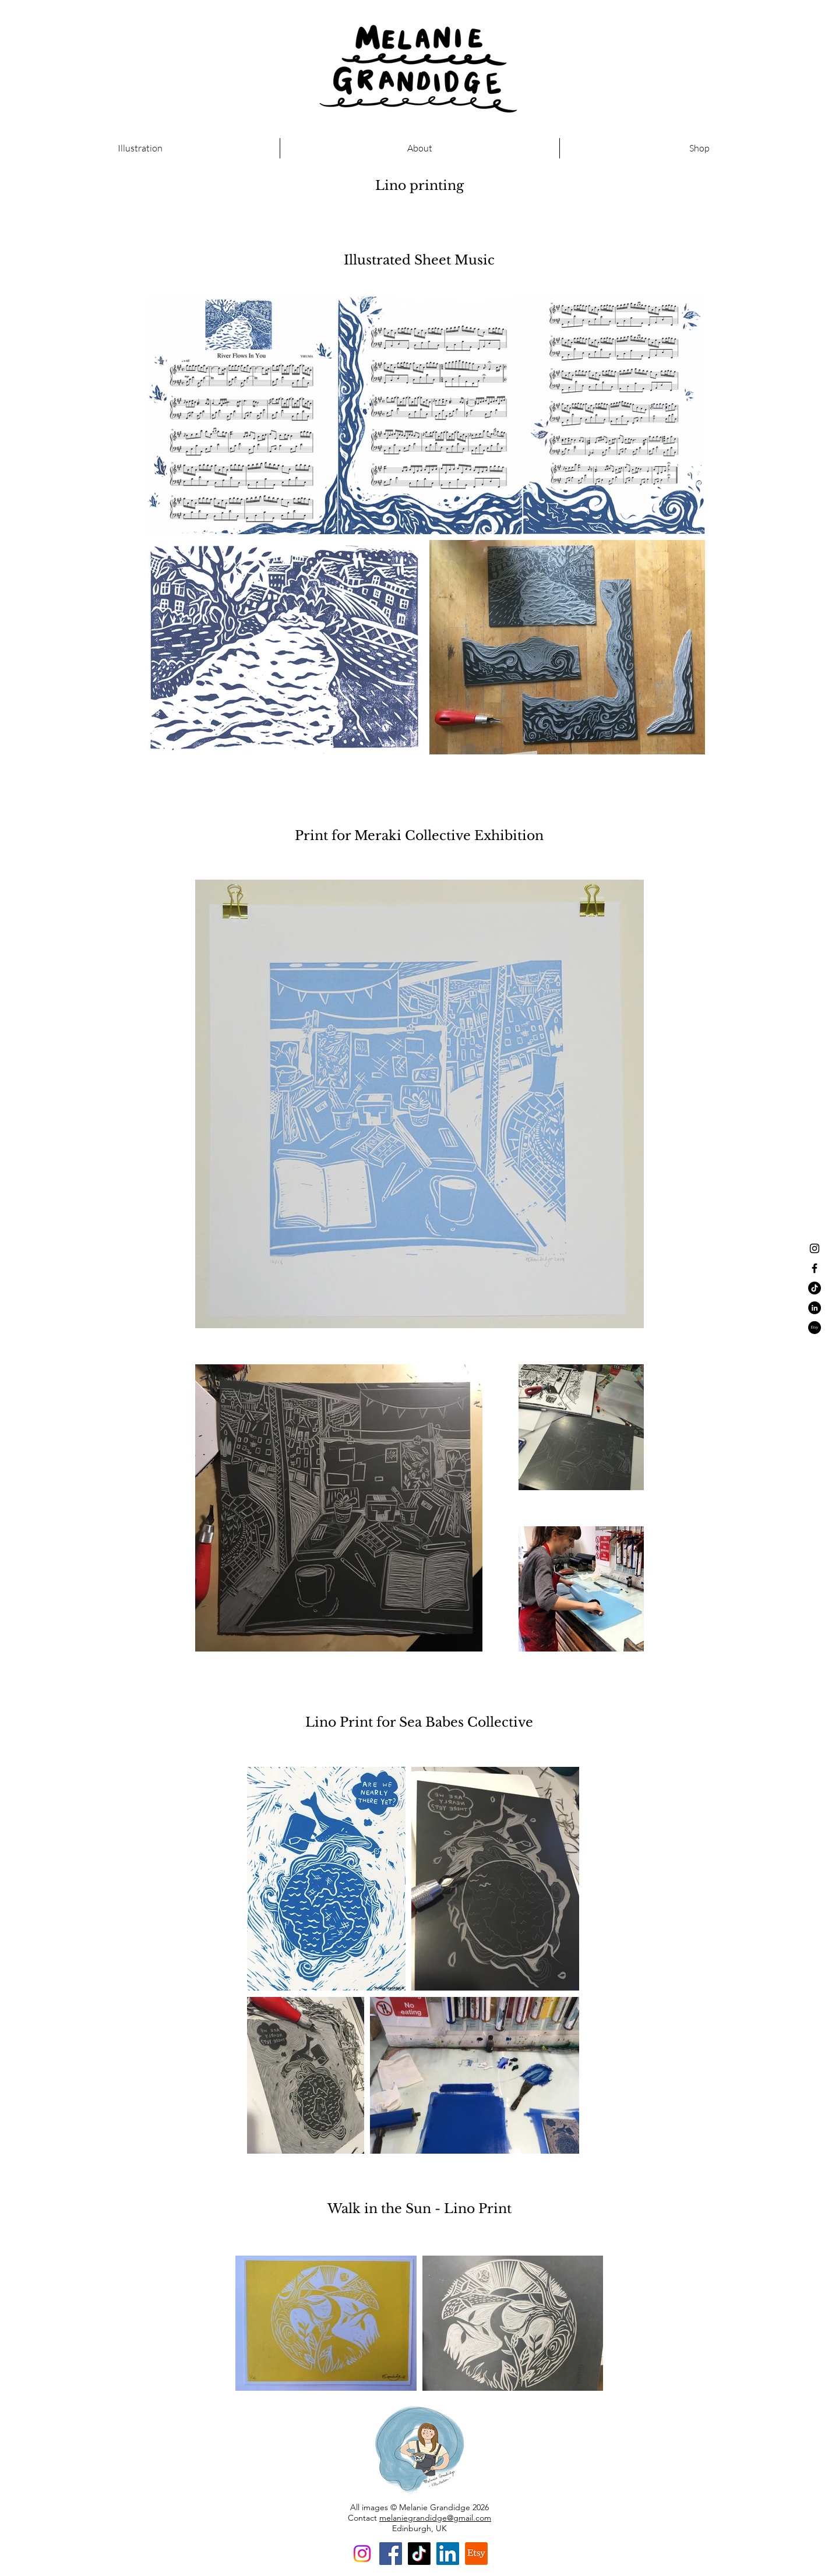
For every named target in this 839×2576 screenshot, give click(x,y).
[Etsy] (814, 1327)
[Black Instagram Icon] (814, 1248)
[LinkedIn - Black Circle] (814, 1307)
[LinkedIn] (447, 2553)
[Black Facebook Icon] (814, 1268)
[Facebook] (390, 2553)
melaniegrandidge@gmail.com (435, 2518)
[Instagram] (362, 2553)
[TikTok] (814, 1288)
